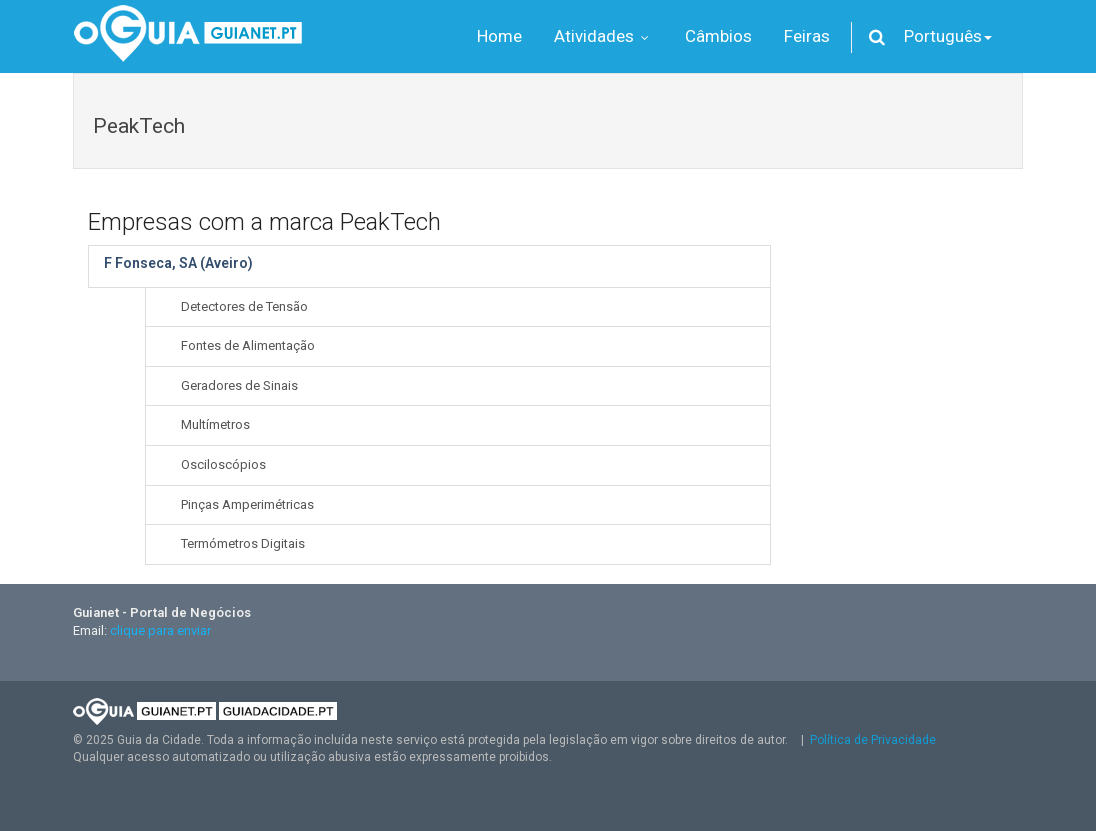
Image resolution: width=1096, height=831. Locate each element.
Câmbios (718, 36)
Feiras (807, 36)
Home (499, 36)
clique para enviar (160, 630)
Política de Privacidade (873, 740)
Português (948, 36)
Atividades (603, 36)
